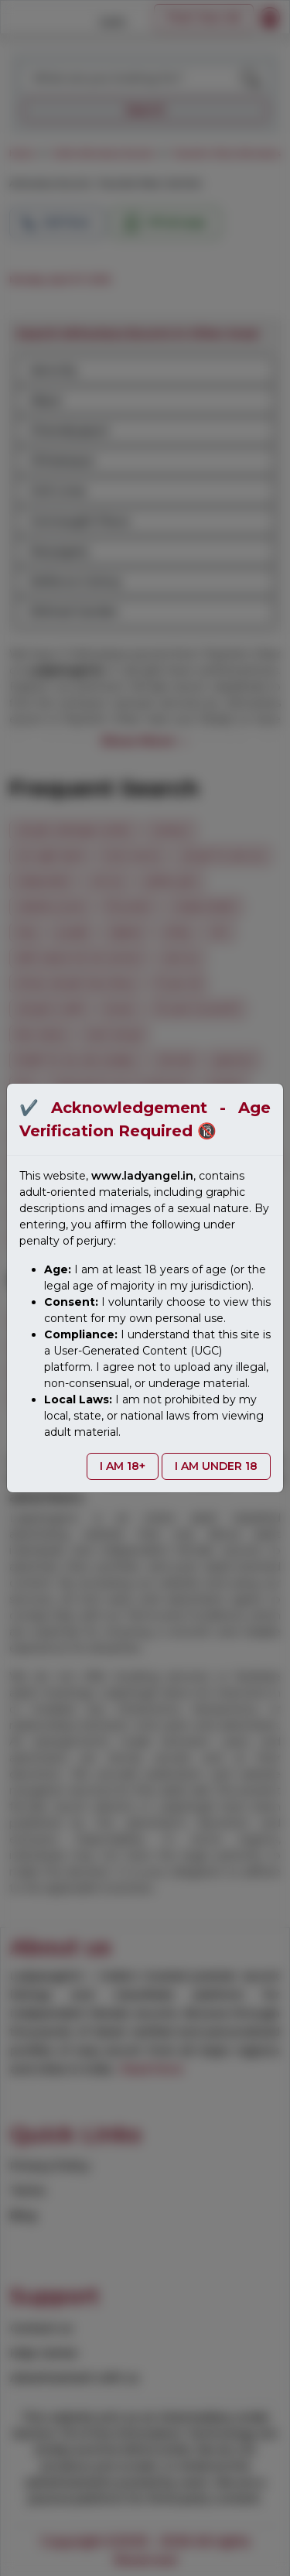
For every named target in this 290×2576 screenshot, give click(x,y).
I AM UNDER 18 (216, 1466)
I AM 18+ (122, 1466)
